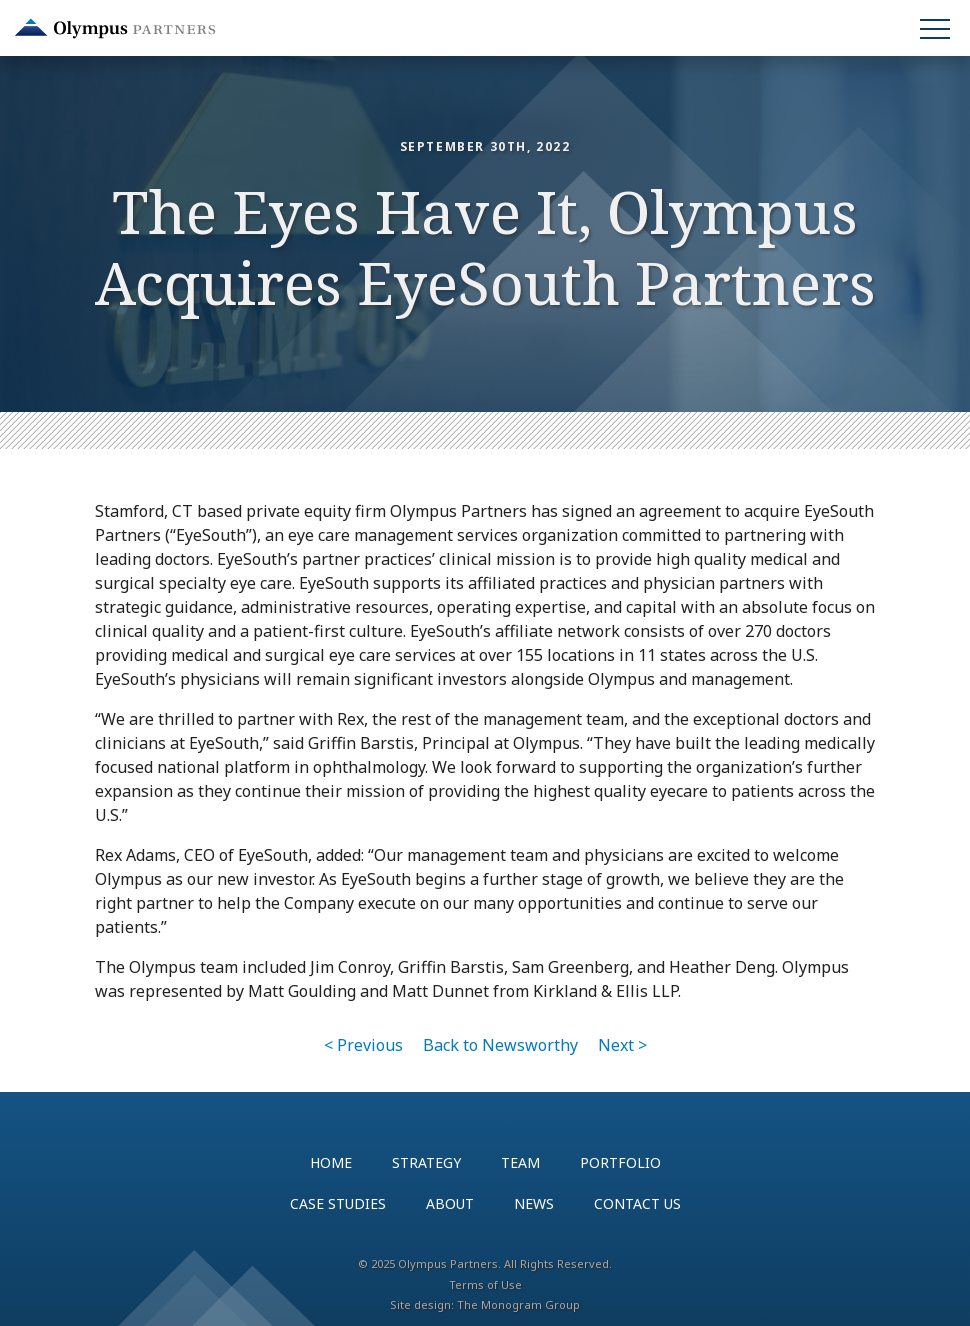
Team (520, 1162)
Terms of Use (485, 1284)
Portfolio (620, 1162)
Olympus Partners (115, 28)
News (534, 1203)
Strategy (426, 1162)
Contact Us (637, 1203)
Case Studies (338, 1203)
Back (500, 1045)
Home (331, 1162)
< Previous (363, 1045)
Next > (622, 1045)
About (450, 1203)
